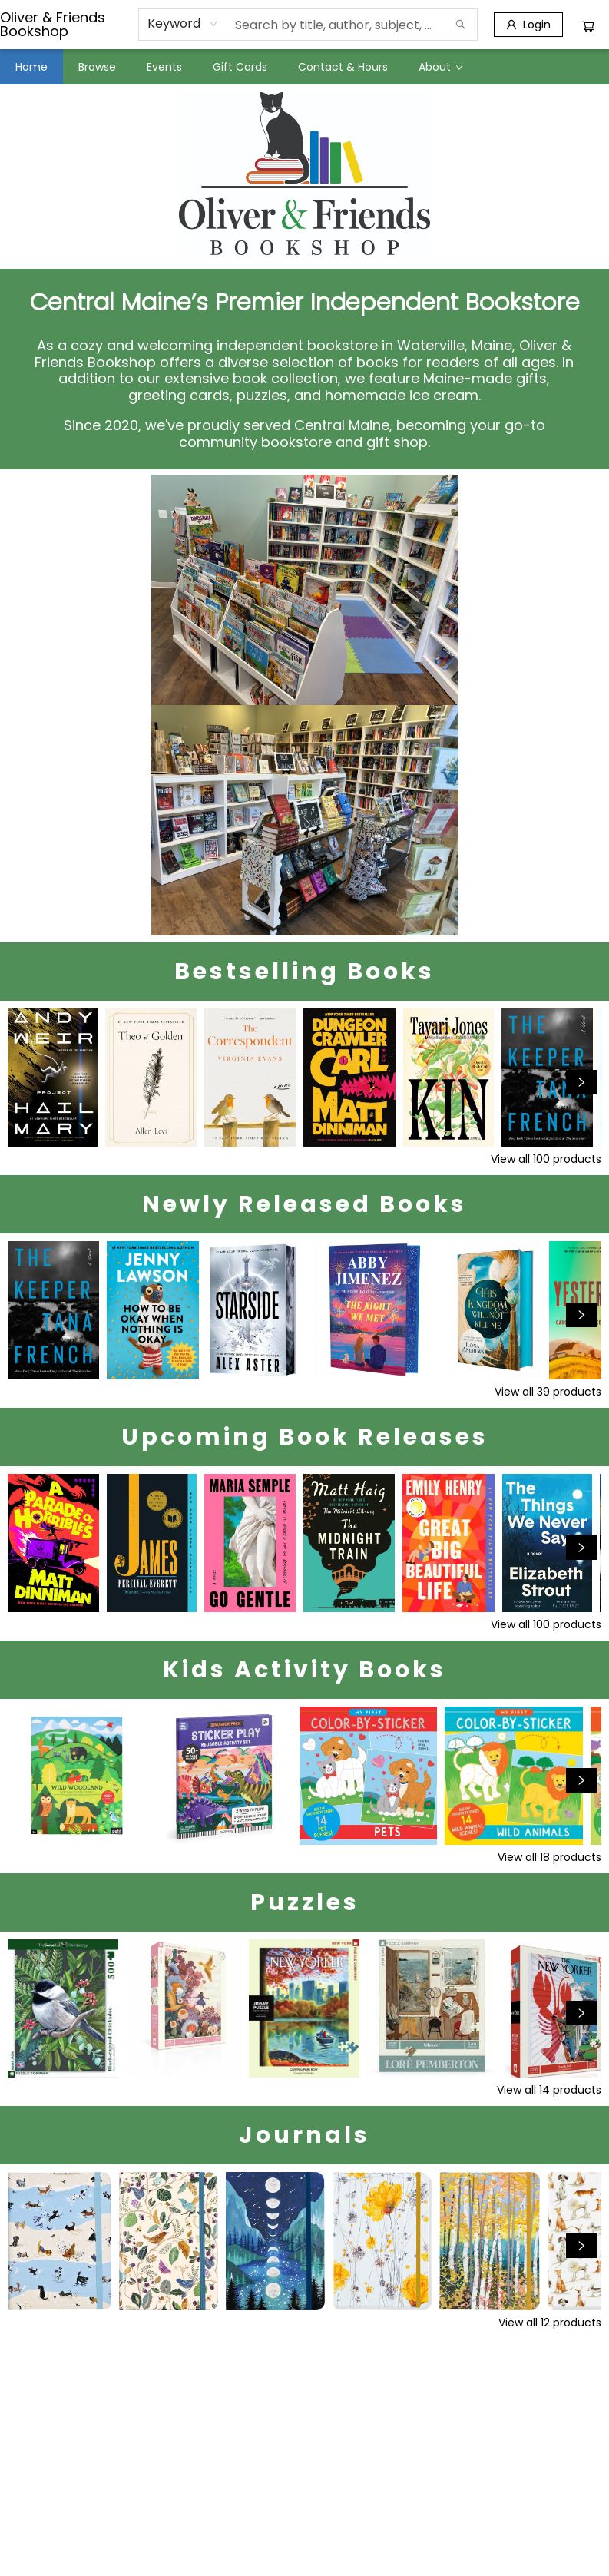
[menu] (304, 66)
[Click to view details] (53, 1077)
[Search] (460, 24)
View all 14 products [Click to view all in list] (549, 2090)
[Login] (528, 24)
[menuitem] (31, 66)
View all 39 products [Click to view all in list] (548, 1391)
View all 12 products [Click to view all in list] (549, 2322)
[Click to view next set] (581, 1082)
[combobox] (183, 23)
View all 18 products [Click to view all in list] (549, 1857)
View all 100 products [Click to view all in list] (546, 1159)
